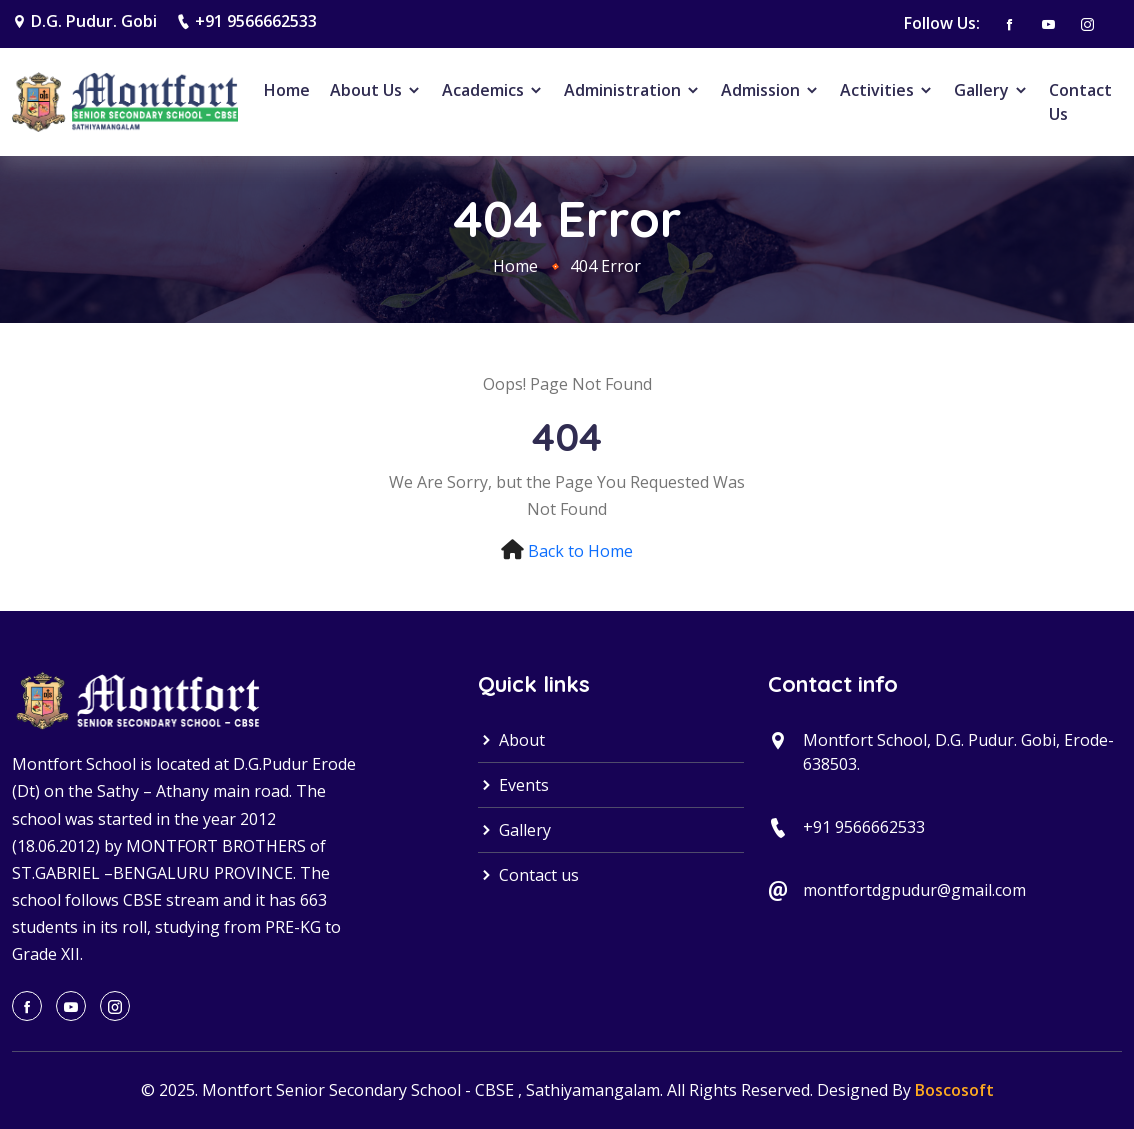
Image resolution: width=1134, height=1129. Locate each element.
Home (287, 90)
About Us (376, 90)
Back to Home (580, 551)
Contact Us (1080, 102)
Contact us (528, 875)
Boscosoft (954, 1090)
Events (513, 785)
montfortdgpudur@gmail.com (914, 890)
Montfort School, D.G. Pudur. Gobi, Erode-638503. (958, 752)
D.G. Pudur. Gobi (94, 21)
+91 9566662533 (256, 21)
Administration (632, 90)
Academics (493, 90)
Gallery (991, 90)
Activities (887, 90)
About (511, 740)
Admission (770, 90)
